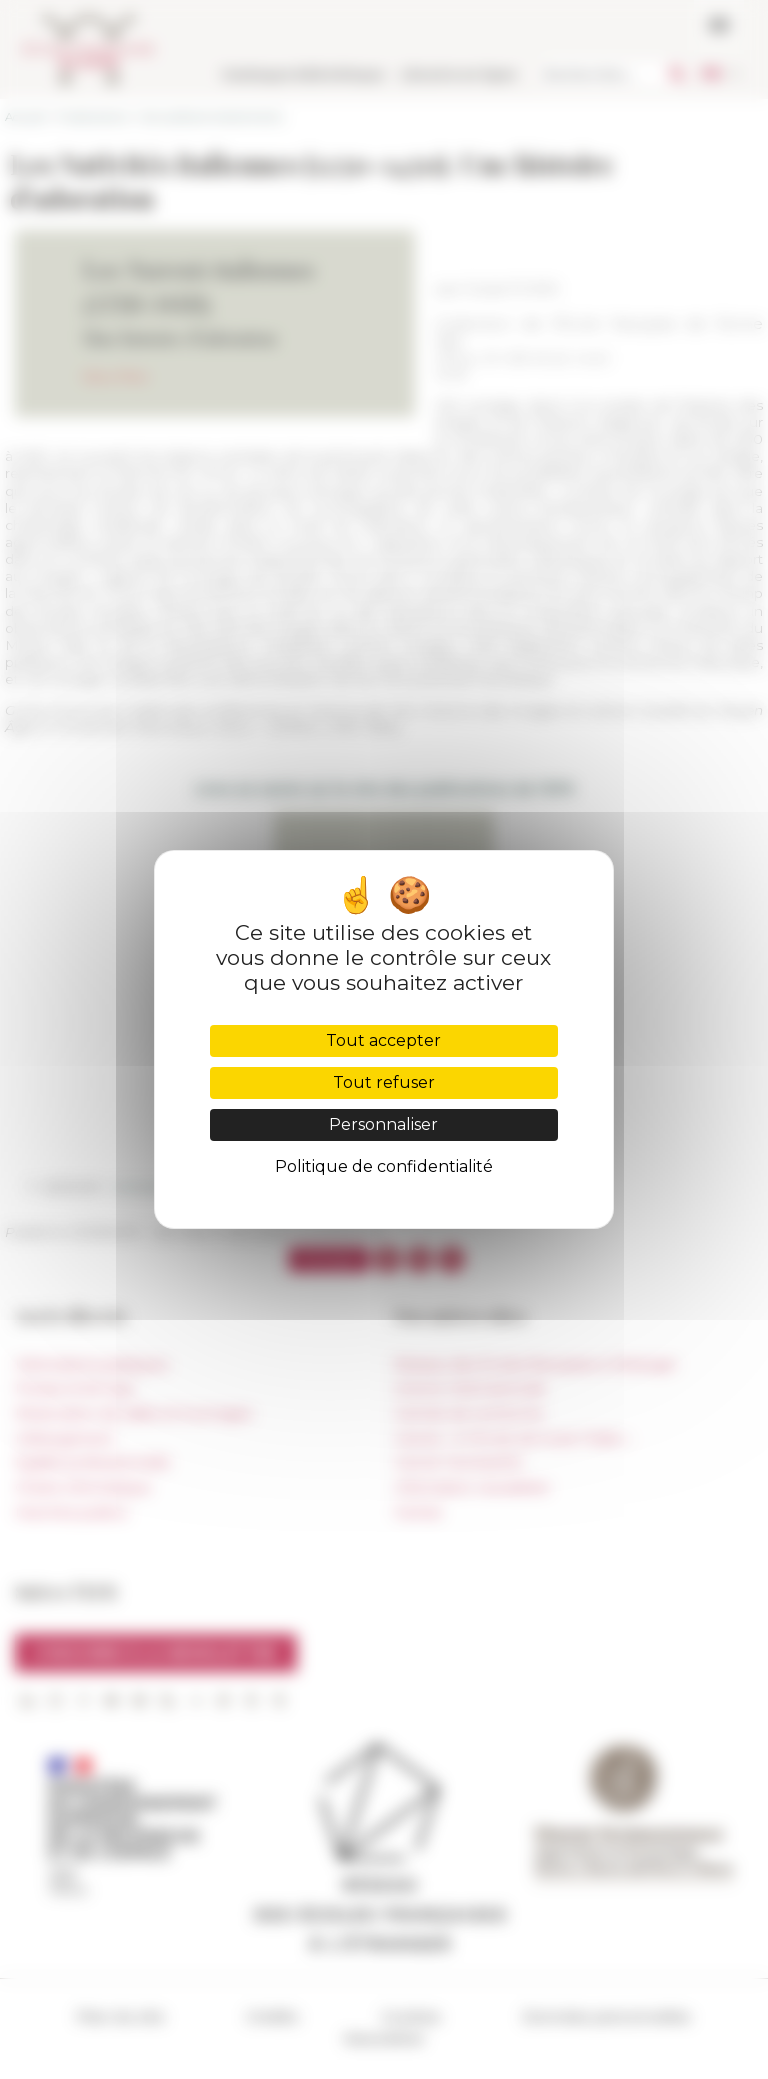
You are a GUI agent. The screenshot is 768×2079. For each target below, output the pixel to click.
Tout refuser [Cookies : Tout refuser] (384, 1082)
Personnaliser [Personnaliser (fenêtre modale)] (383, 1124)
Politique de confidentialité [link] (384, 1166)
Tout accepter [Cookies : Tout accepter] (383, 1040)
